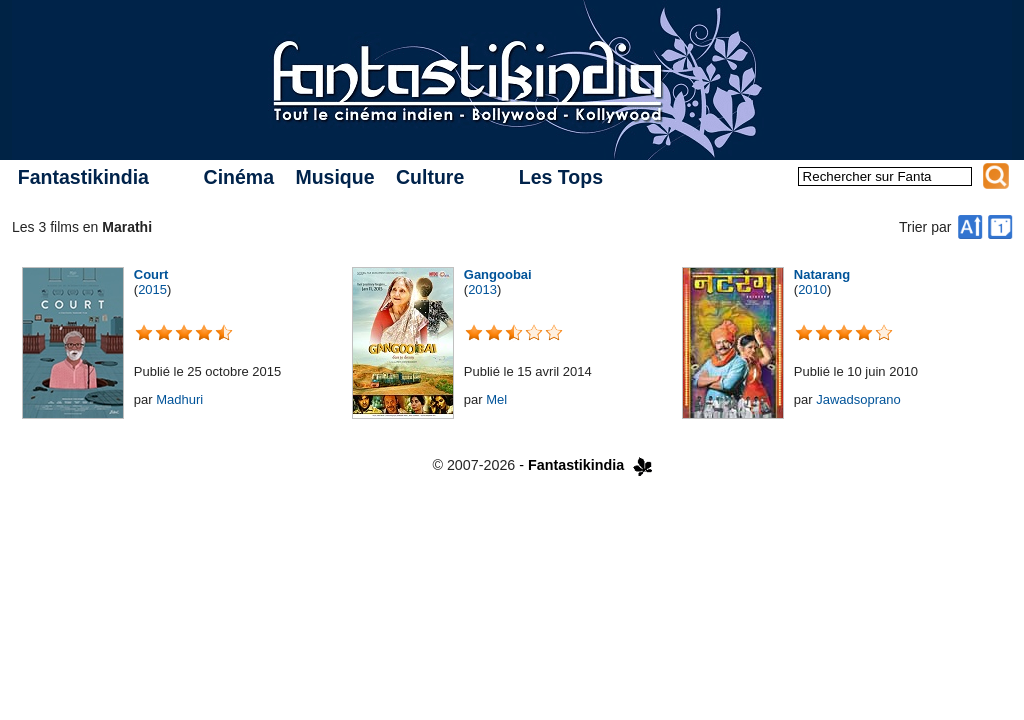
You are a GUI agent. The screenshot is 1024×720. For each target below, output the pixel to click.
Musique (334, 177)
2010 (812, 289)
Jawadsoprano (858, 399)
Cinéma (239, 177)
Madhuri (179, 399)
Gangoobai (498, 274)
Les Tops (561, 177)
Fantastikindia (83, 177)
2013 (482, 289)
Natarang (822, 274)
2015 (152, 289)
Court (151, 274)
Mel (496, 399)
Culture (430, 177)
